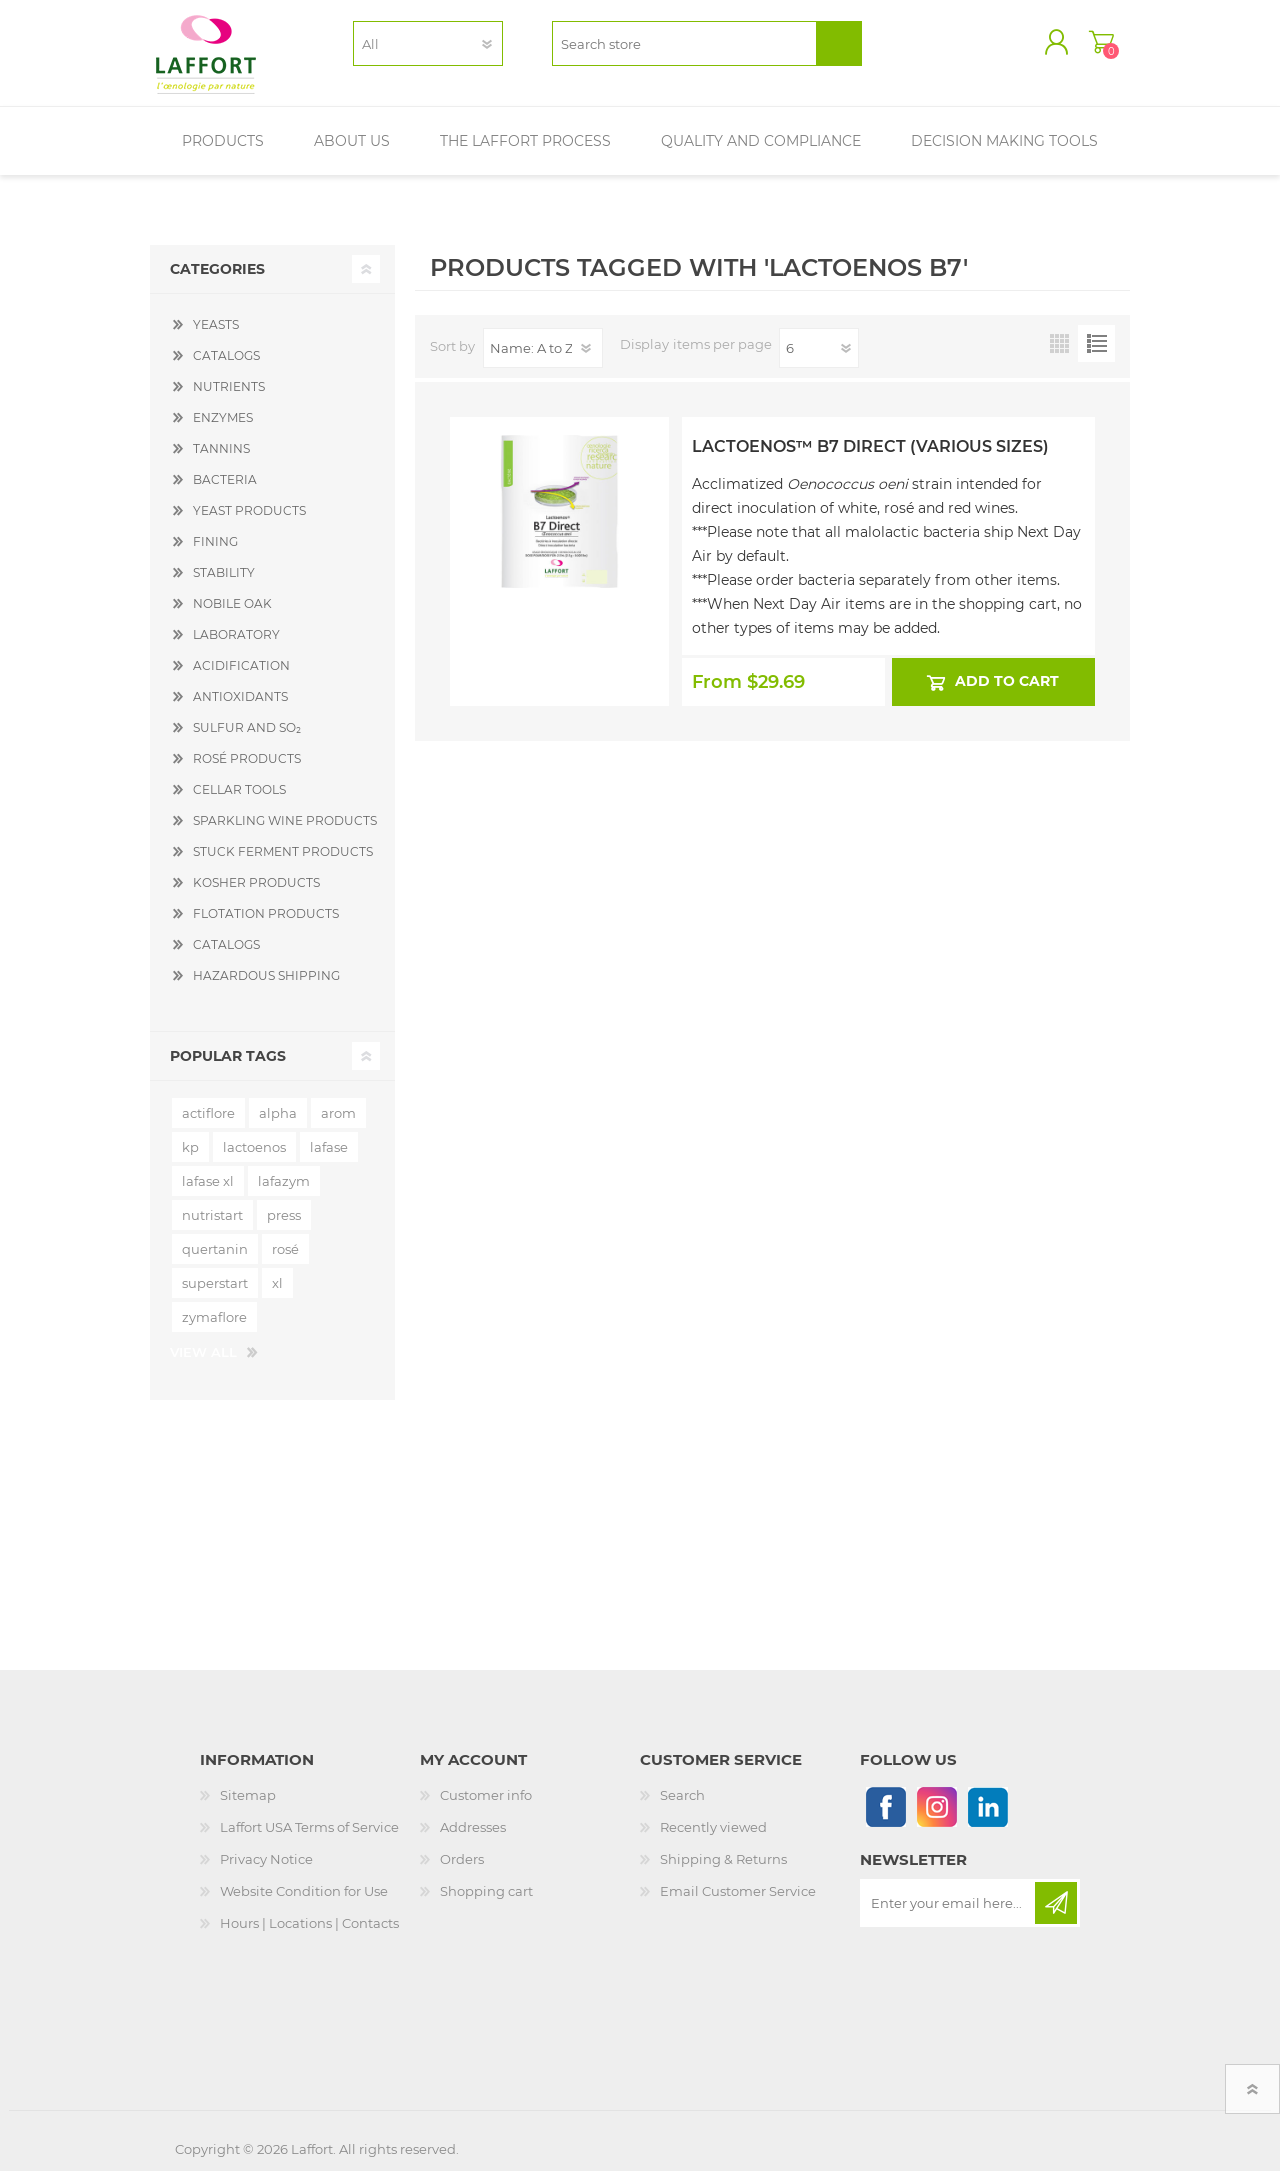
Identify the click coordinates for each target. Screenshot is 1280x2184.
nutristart (212, 1228)
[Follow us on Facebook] (885, 1819)
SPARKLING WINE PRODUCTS (285, 833)
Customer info (486, 1808)
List (1096, 356)
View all (203, 1365)
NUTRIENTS (229, 399)
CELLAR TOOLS (239, 802)
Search (682, 1808)
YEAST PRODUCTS (249, 523)
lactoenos (254, 1160)
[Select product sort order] (543, 361)
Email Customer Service (738, 1904)
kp (190, 1160)
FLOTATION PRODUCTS (266, 926)
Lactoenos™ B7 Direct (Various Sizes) (870, 459)
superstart (215, 1296)
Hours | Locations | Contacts (309, 1936)
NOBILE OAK (232, 616)
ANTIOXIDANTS (240, 709)
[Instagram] (936, 1819)
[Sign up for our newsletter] (949, 1916)
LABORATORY (236, 647)
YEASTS (216, 337)
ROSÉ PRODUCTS (247, 771)
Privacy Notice (266, 1872)
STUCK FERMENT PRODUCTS (283, 864)
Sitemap (248, 1808)
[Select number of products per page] (819, 361)
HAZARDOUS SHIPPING (266, 988)
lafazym (284, 1194)
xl (277, 1296)
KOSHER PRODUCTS (256, 895)
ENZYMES (223, 430)
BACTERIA (225, 492)
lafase (329, 1160)
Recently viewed (713, 1840)
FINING (215, 554)
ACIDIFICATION (241, 678)
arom (338, 1126)
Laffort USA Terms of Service (309, 1840)
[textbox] (684, 50)
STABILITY (224, 585)
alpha (278, 1126)
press (284, 1228)
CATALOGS (226, 368)
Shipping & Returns (723, 1872)
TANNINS (221, 461)
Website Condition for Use (304, 1904)
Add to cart (1008, 695)
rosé (285, 1262)
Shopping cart (1082, 49)
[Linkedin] (987, 1819)
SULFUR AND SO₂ (247, 740)
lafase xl (208, 1194)
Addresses (473, 1840)
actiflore (208, 1126)
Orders (462, 1872)
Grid (1059, 356)
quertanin (215, 1262)
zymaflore (214, 1330)
